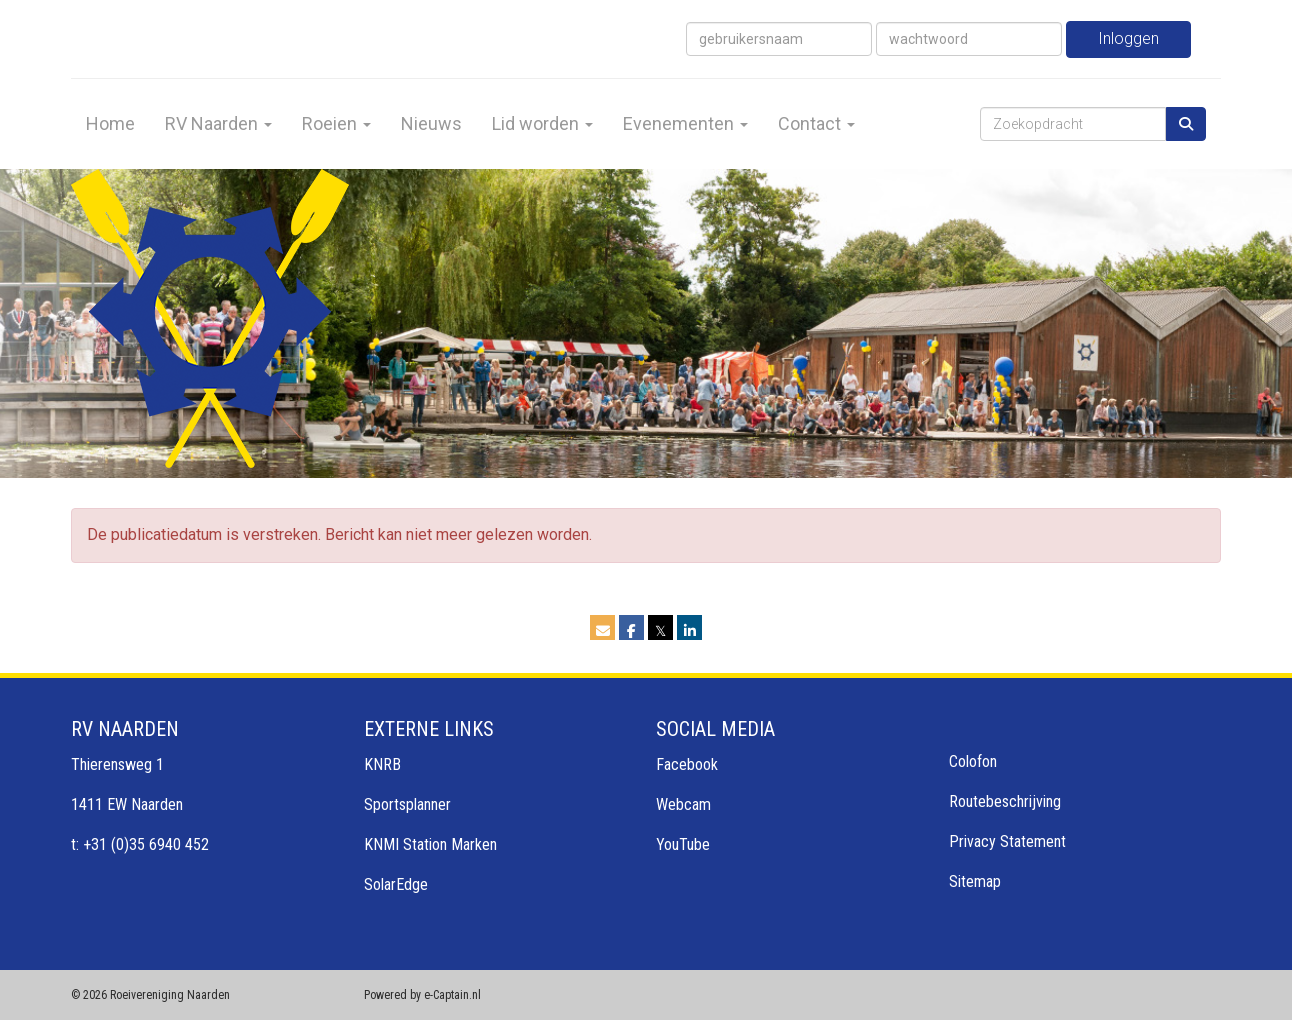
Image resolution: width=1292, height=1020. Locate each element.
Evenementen (685, 123)
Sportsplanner (407, 804)
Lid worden (542, 123)
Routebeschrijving (1005, 801)
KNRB (382, 764)
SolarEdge (396, 884)
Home (110, 123)
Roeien (336, 123)
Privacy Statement (1007, 841)
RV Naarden (218, 123)
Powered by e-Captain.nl (422, 995)
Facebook (687, 764)
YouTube (683, 844)
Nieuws (431, 123)
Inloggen (1128, 38)
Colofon (973, 761)
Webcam (683, 804)
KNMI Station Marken (430, 844)
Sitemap (975, 881)
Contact (816, 123)
